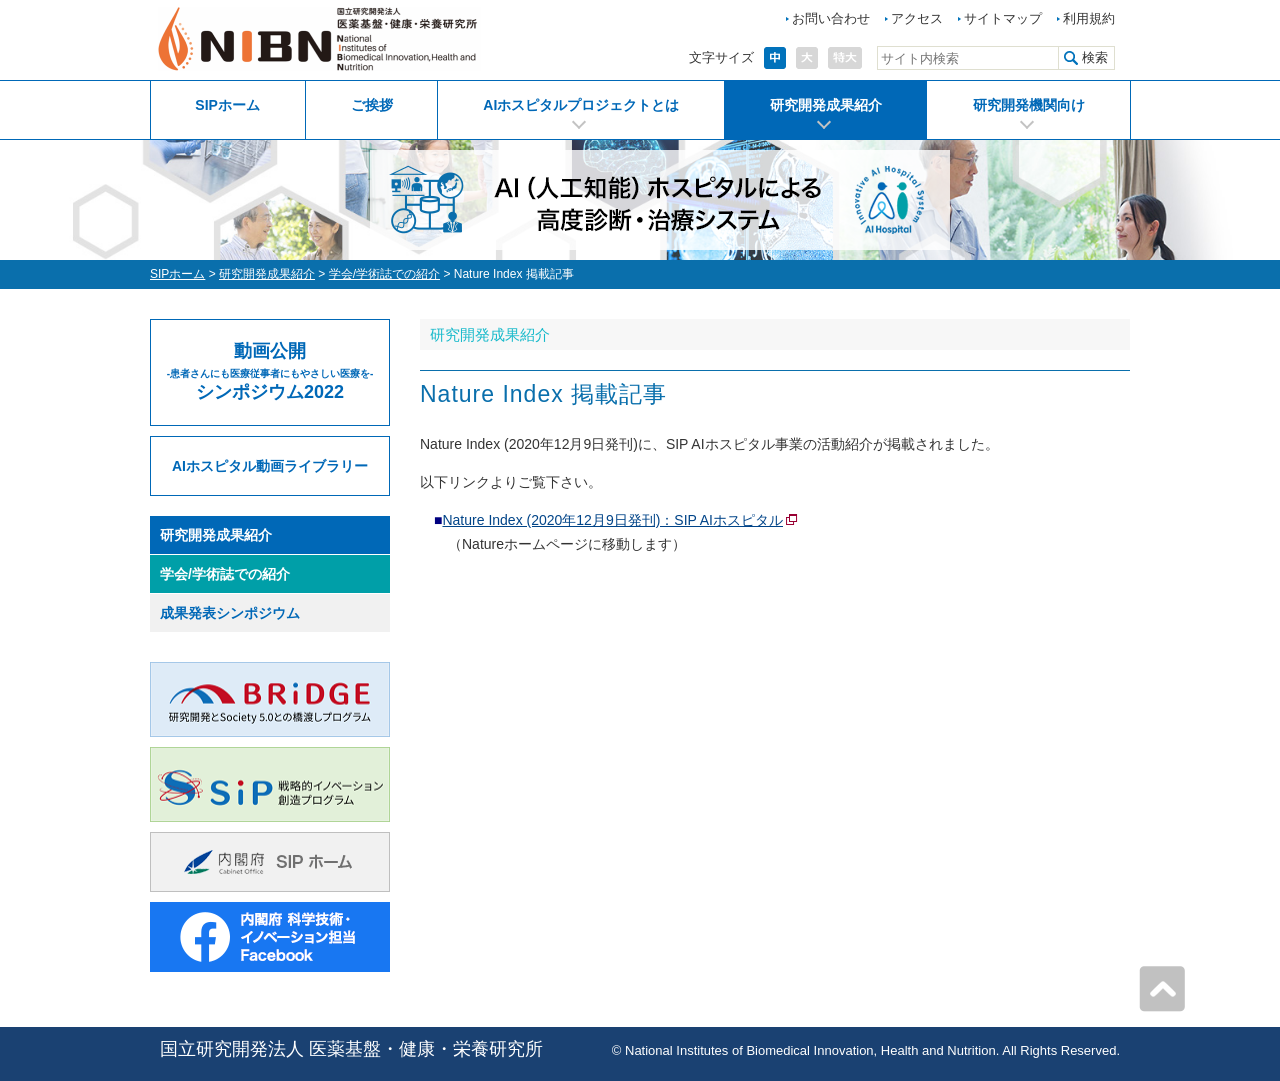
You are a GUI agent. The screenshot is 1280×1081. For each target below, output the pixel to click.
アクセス (917, 18)
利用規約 (1089, 18)
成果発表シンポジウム (230, 613)
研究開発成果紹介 (826, 105)
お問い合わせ (831, 18)
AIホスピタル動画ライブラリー (270, 466)
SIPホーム (227, 105)
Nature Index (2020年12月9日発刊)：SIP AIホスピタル (612, 520)
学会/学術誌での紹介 (384, 274)
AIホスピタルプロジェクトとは (581, 105)
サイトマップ (1003, 18)
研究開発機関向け (1029, 105)
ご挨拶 (372, 105)
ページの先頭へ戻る (1162, 989)
